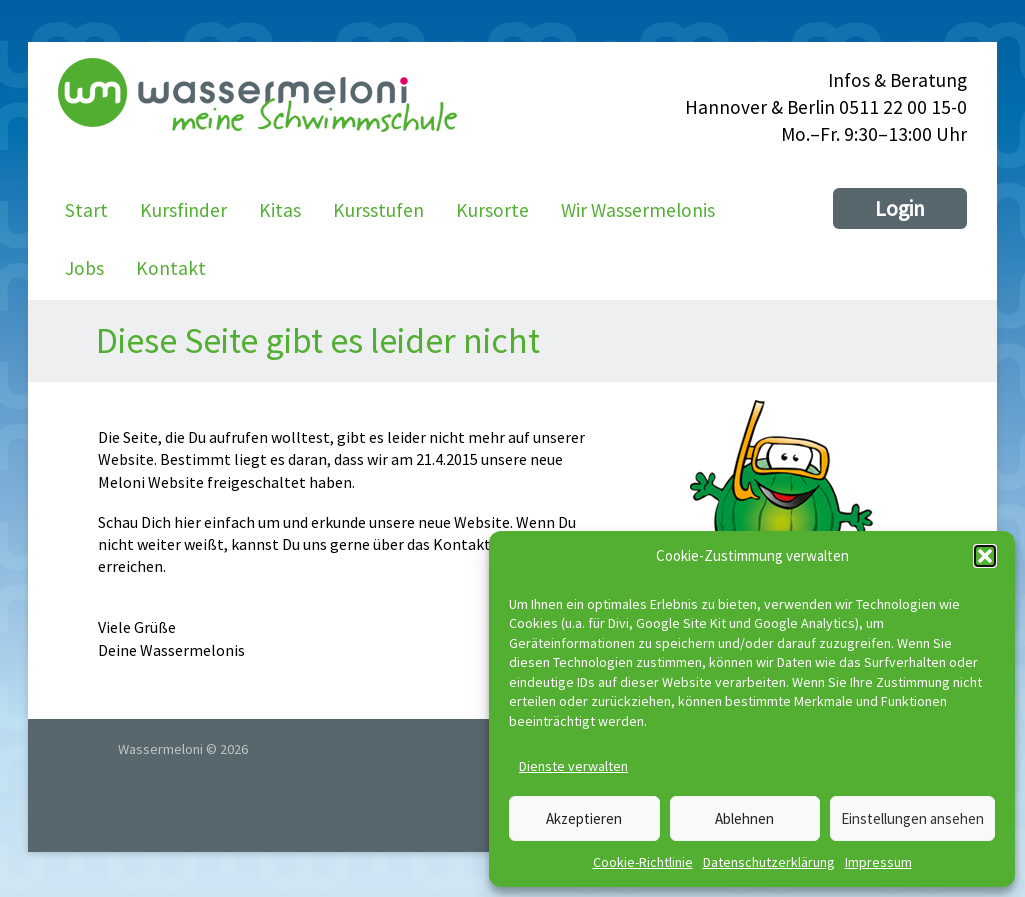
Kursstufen (378, 210)
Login (900, 208)
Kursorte (492, 210)
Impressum (878, 862)
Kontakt (171, 268)
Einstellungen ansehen (912, 818)
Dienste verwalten (573, 766)
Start (86, 210)
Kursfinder (183, 210)
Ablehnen (744, 818)
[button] (985, 556)
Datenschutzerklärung (769, 862)
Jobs (84, 268)
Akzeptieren (584, 818)
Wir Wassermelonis (638, 210)
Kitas (280, 210)
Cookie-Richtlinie (643, 862)
